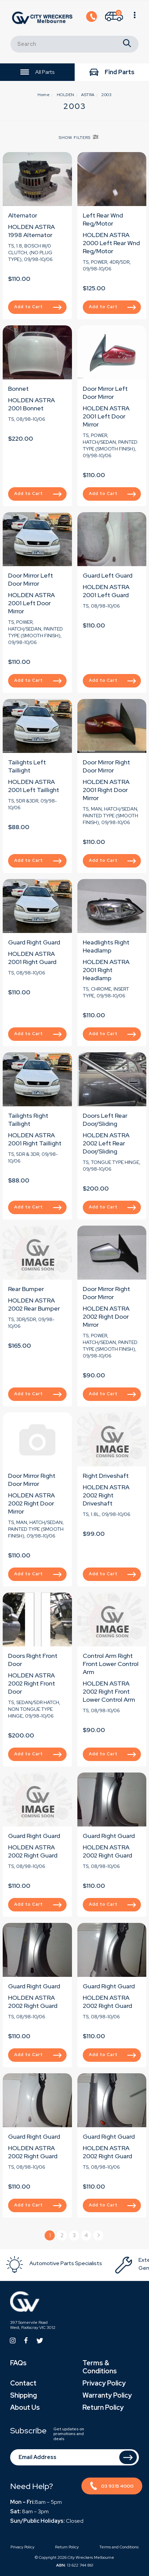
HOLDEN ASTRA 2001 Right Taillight (34, 1139)
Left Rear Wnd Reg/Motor (103, 219)
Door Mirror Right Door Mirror (106, 766)
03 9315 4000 (111, 2487)
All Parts (37, 72)
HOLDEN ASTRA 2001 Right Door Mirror (106, 790)
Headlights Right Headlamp (106, 946)
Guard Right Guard (34, 942)
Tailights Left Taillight (27, 766)
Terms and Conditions (119, 2547)
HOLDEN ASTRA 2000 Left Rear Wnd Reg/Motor (111, 243)
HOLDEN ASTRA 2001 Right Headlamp (106, 970)
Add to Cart (38, 298)
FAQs (18, 2363)
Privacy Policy (104, 2383)
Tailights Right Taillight (28, 1120)
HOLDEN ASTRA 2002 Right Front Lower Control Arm (109, 1691)
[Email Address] (74, 2457)
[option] (59, 2264)
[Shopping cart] (114, 18)
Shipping (23, 2395)
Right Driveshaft (106, 1476)
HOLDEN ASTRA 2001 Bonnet (31, 404)
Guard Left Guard (107, 575)
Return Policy (103, 2407)
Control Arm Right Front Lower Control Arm (111, 1664)
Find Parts (111, 72)
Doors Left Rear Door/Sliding (105, 1120)
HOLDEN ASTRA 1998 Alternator (31, 231)
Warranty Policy (107, 2395)
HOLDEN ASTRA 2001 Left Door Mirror (106, 416)
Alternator (22, 215)
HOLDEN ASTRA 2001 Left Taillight (33, 786)
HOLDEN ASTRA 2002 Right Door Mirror (106, 1316)
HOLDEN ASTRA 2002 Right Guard (32, 1851)
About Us (25, 2407)
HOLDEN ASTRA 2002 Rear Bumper (34, 1304)
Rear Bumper (26, 1289)
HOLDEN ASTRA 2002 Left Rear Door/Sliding (106, 1143)
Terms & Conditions (99, 2367)
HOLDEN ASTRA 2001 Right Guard (32, 958)
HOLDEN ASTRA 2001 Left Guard (106, 591)
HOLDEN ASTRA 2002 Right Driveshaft (106, 1495)
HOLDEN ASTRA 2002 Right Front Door (31, 1683)
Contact (23, 2383)
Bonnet (18, 388)
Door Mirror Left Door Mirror (105, 393)
